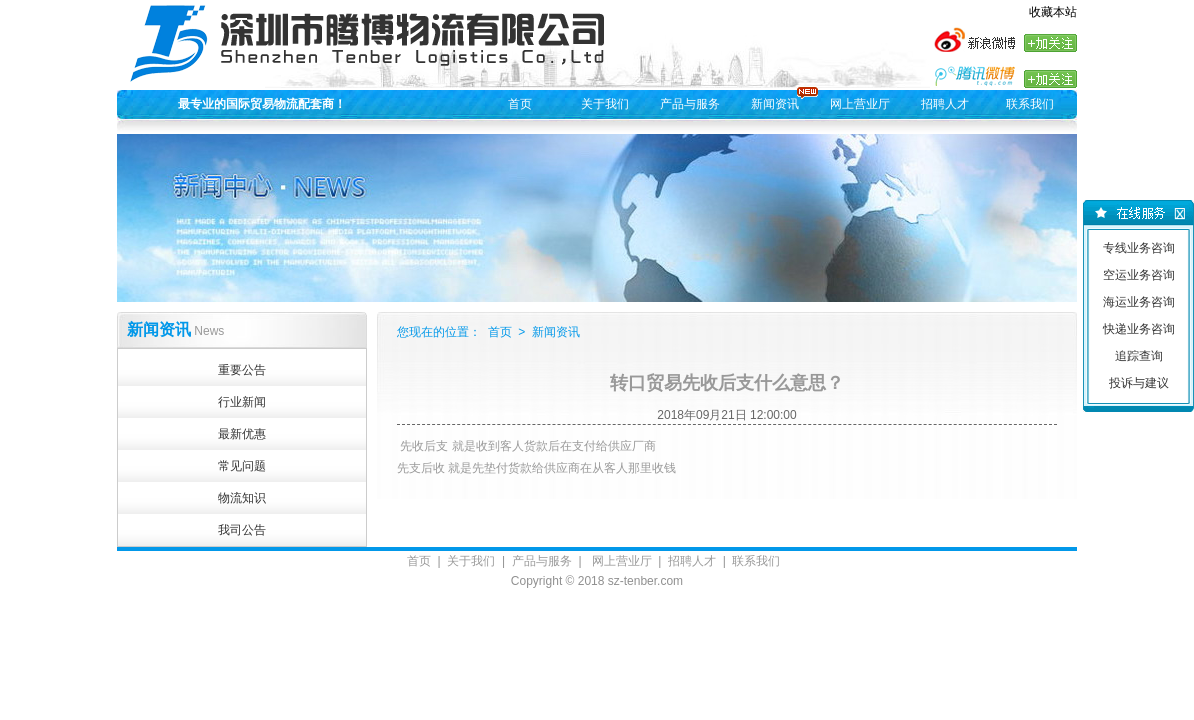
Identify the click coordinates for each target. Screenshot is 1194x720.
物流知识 (242, 498)
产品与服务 (690, 104)
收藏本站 (1053, 12)
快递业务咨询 (1139, 329)
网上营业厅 (860, 104)
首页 (520, 104)
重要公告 (242, 370)
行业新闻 (242, 402)
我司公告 (242, 530)
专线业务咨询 (1139, 248)
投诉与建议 (1139, 383)
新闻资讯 (775, 104)
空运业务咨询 (1139, 275)
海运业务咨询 (1139, 302)
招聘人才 (945, 104)
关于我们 (605, 104)
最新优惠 (242, 434)
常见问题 (242, 466)
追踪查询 (1139, 356)
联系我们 (1030, 104)
